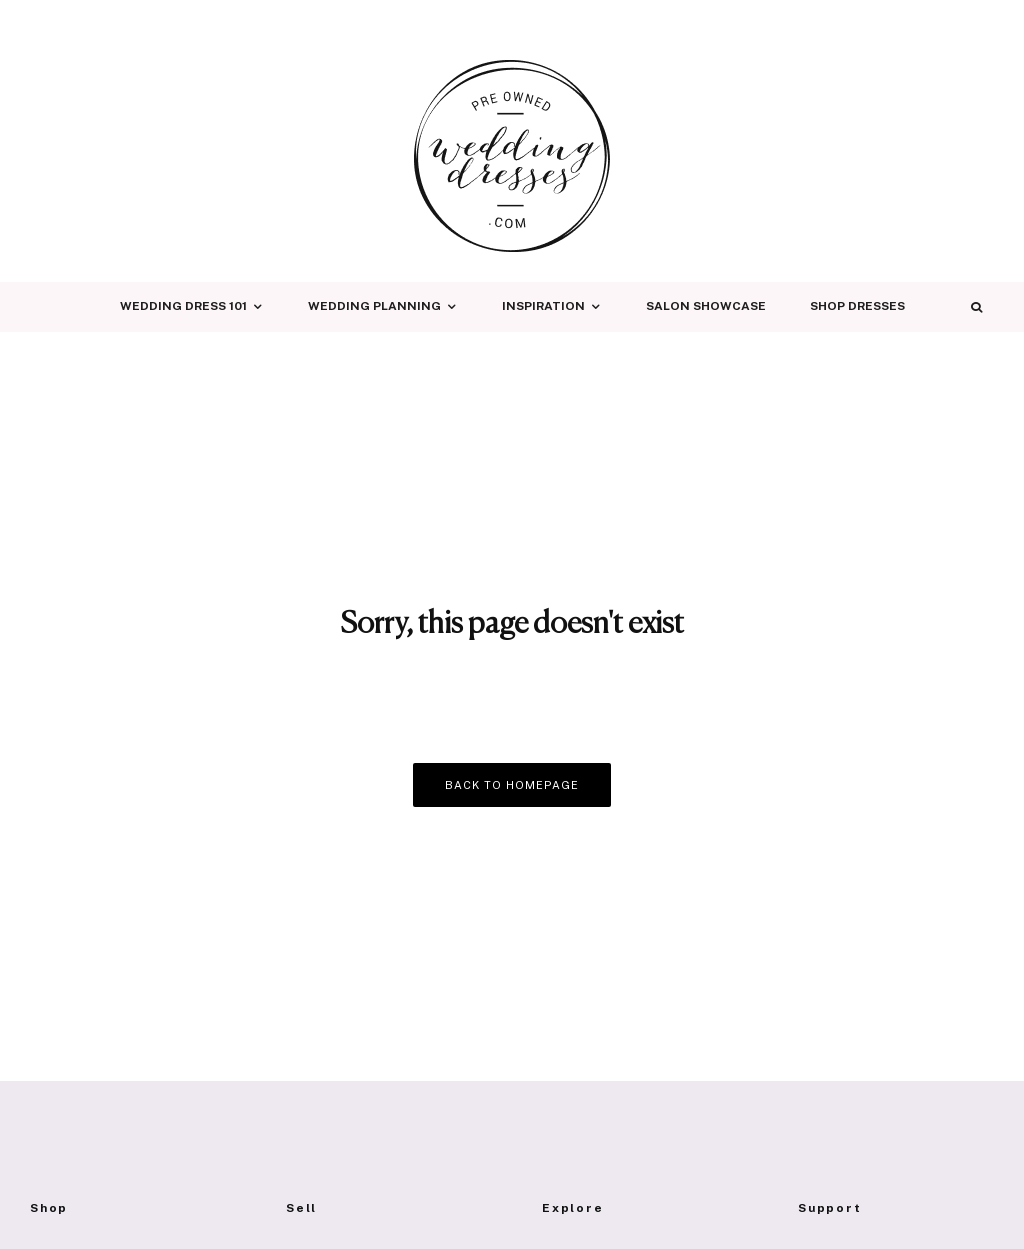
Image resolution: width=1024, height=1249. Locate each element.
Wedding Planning (374, 306)
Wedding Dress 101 (183, 306)
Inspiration (543, 306)
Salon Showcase (706, 306)
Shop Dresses (857, 306)
